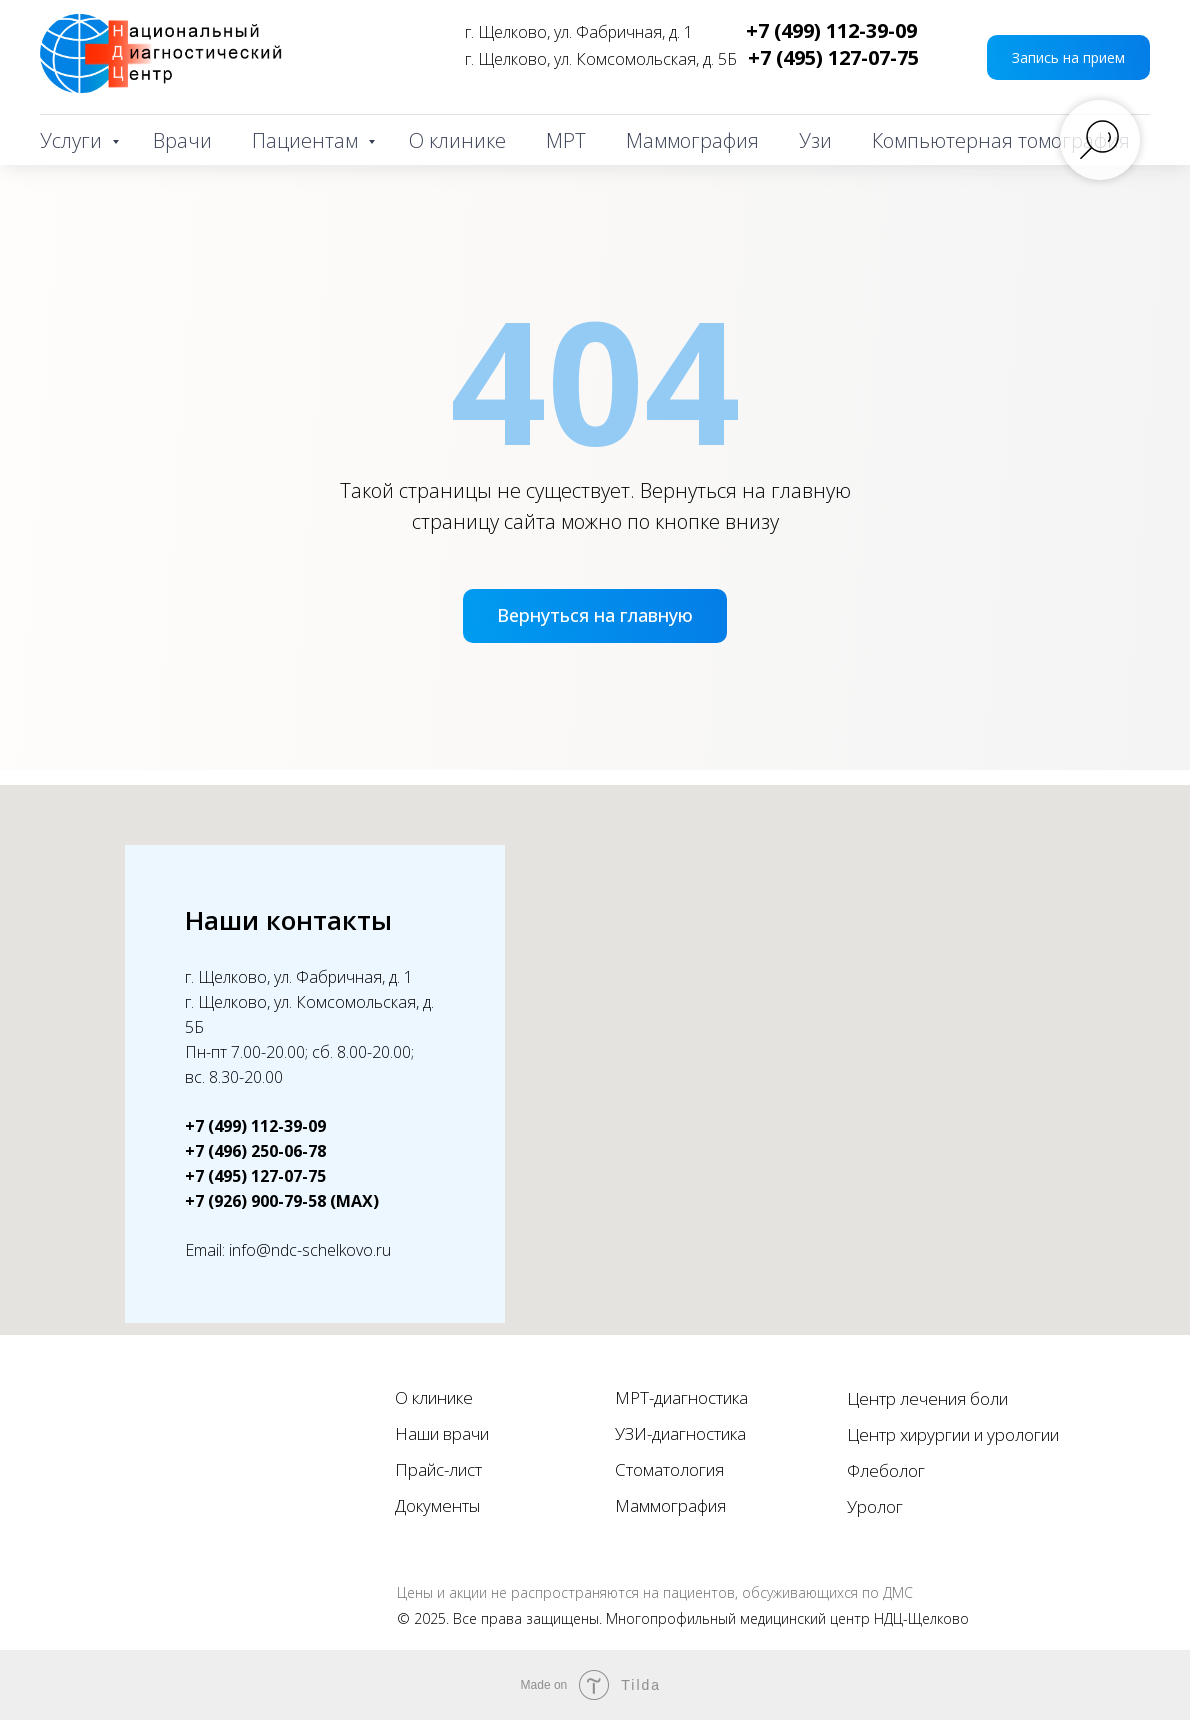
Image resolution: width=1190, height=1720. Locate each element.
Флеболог (886, 1470)
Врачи (182, 140)
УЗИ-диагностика (680, 1433)
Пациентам (307, 140)
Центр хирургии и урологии (953, 1434)
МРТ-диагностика (681, 1397)
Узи (815, 140)
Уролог (875, 1506)
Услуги (73, 140)
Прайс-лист (438, 1469)
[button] (1068, 57)
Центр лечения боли (927, 1398)
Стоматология (669, 1469)
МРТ (566, 140)
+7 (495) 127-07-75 (833, 57)
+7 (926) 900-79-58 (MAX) (282, 1201)
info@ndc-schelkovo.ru (310, 1250)
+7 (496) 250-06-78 (255, 1151)
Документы (437, 1505)
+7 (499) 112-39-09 (831, 30)
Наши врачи (442, 1433)
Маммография (692, 140)
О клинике (457, 140)
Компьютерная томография (1001, 140)
